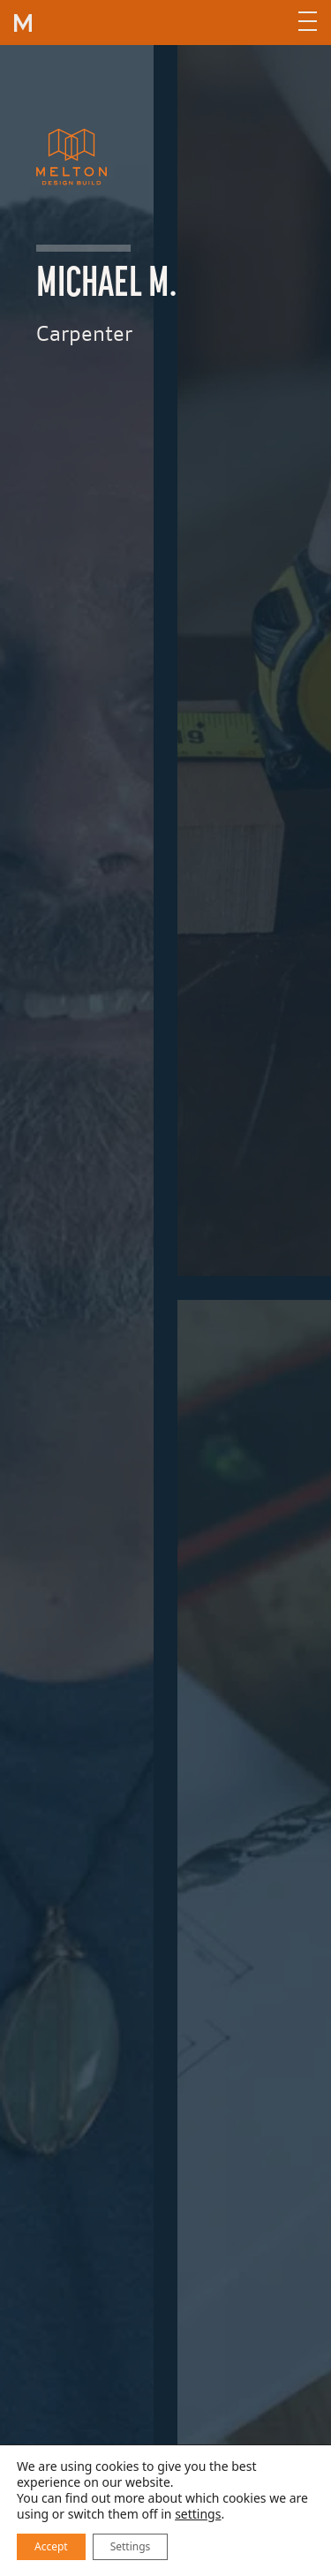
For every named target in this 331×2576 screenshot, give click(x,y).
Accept (51, 2546)
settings (198, 2514)
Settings (130, 2546)
